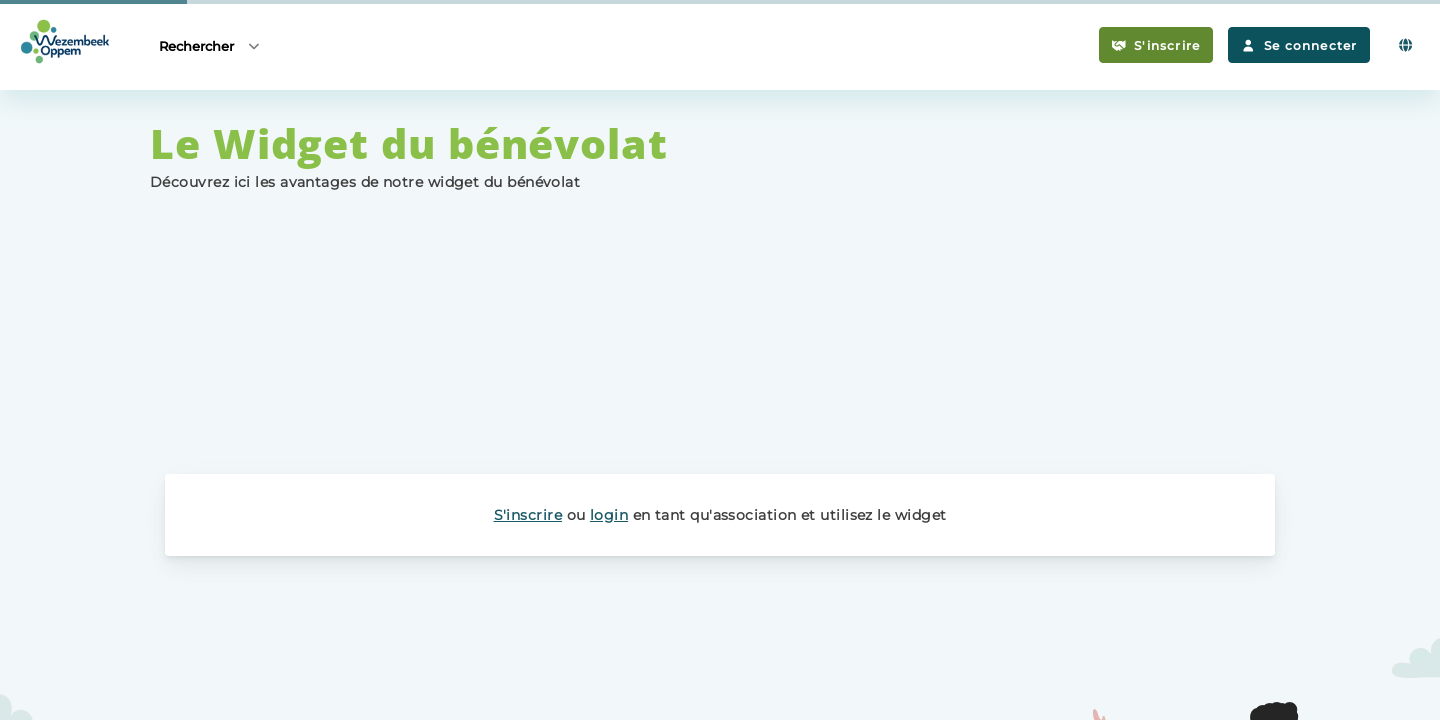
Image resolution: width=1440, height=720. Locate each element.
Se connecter (1299, 45)
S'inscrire (1156, 45)
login (609, 515)
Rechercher (210, 45)
